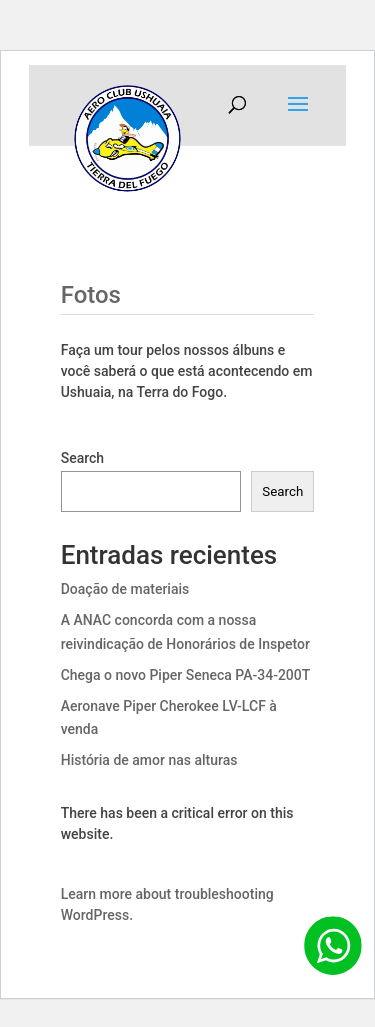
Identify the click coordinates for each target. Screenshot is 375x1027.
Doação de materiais (125, 589)
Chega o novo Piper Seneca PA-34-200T (186, 675)
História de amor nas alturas (149, 760)
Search (82, 458)
